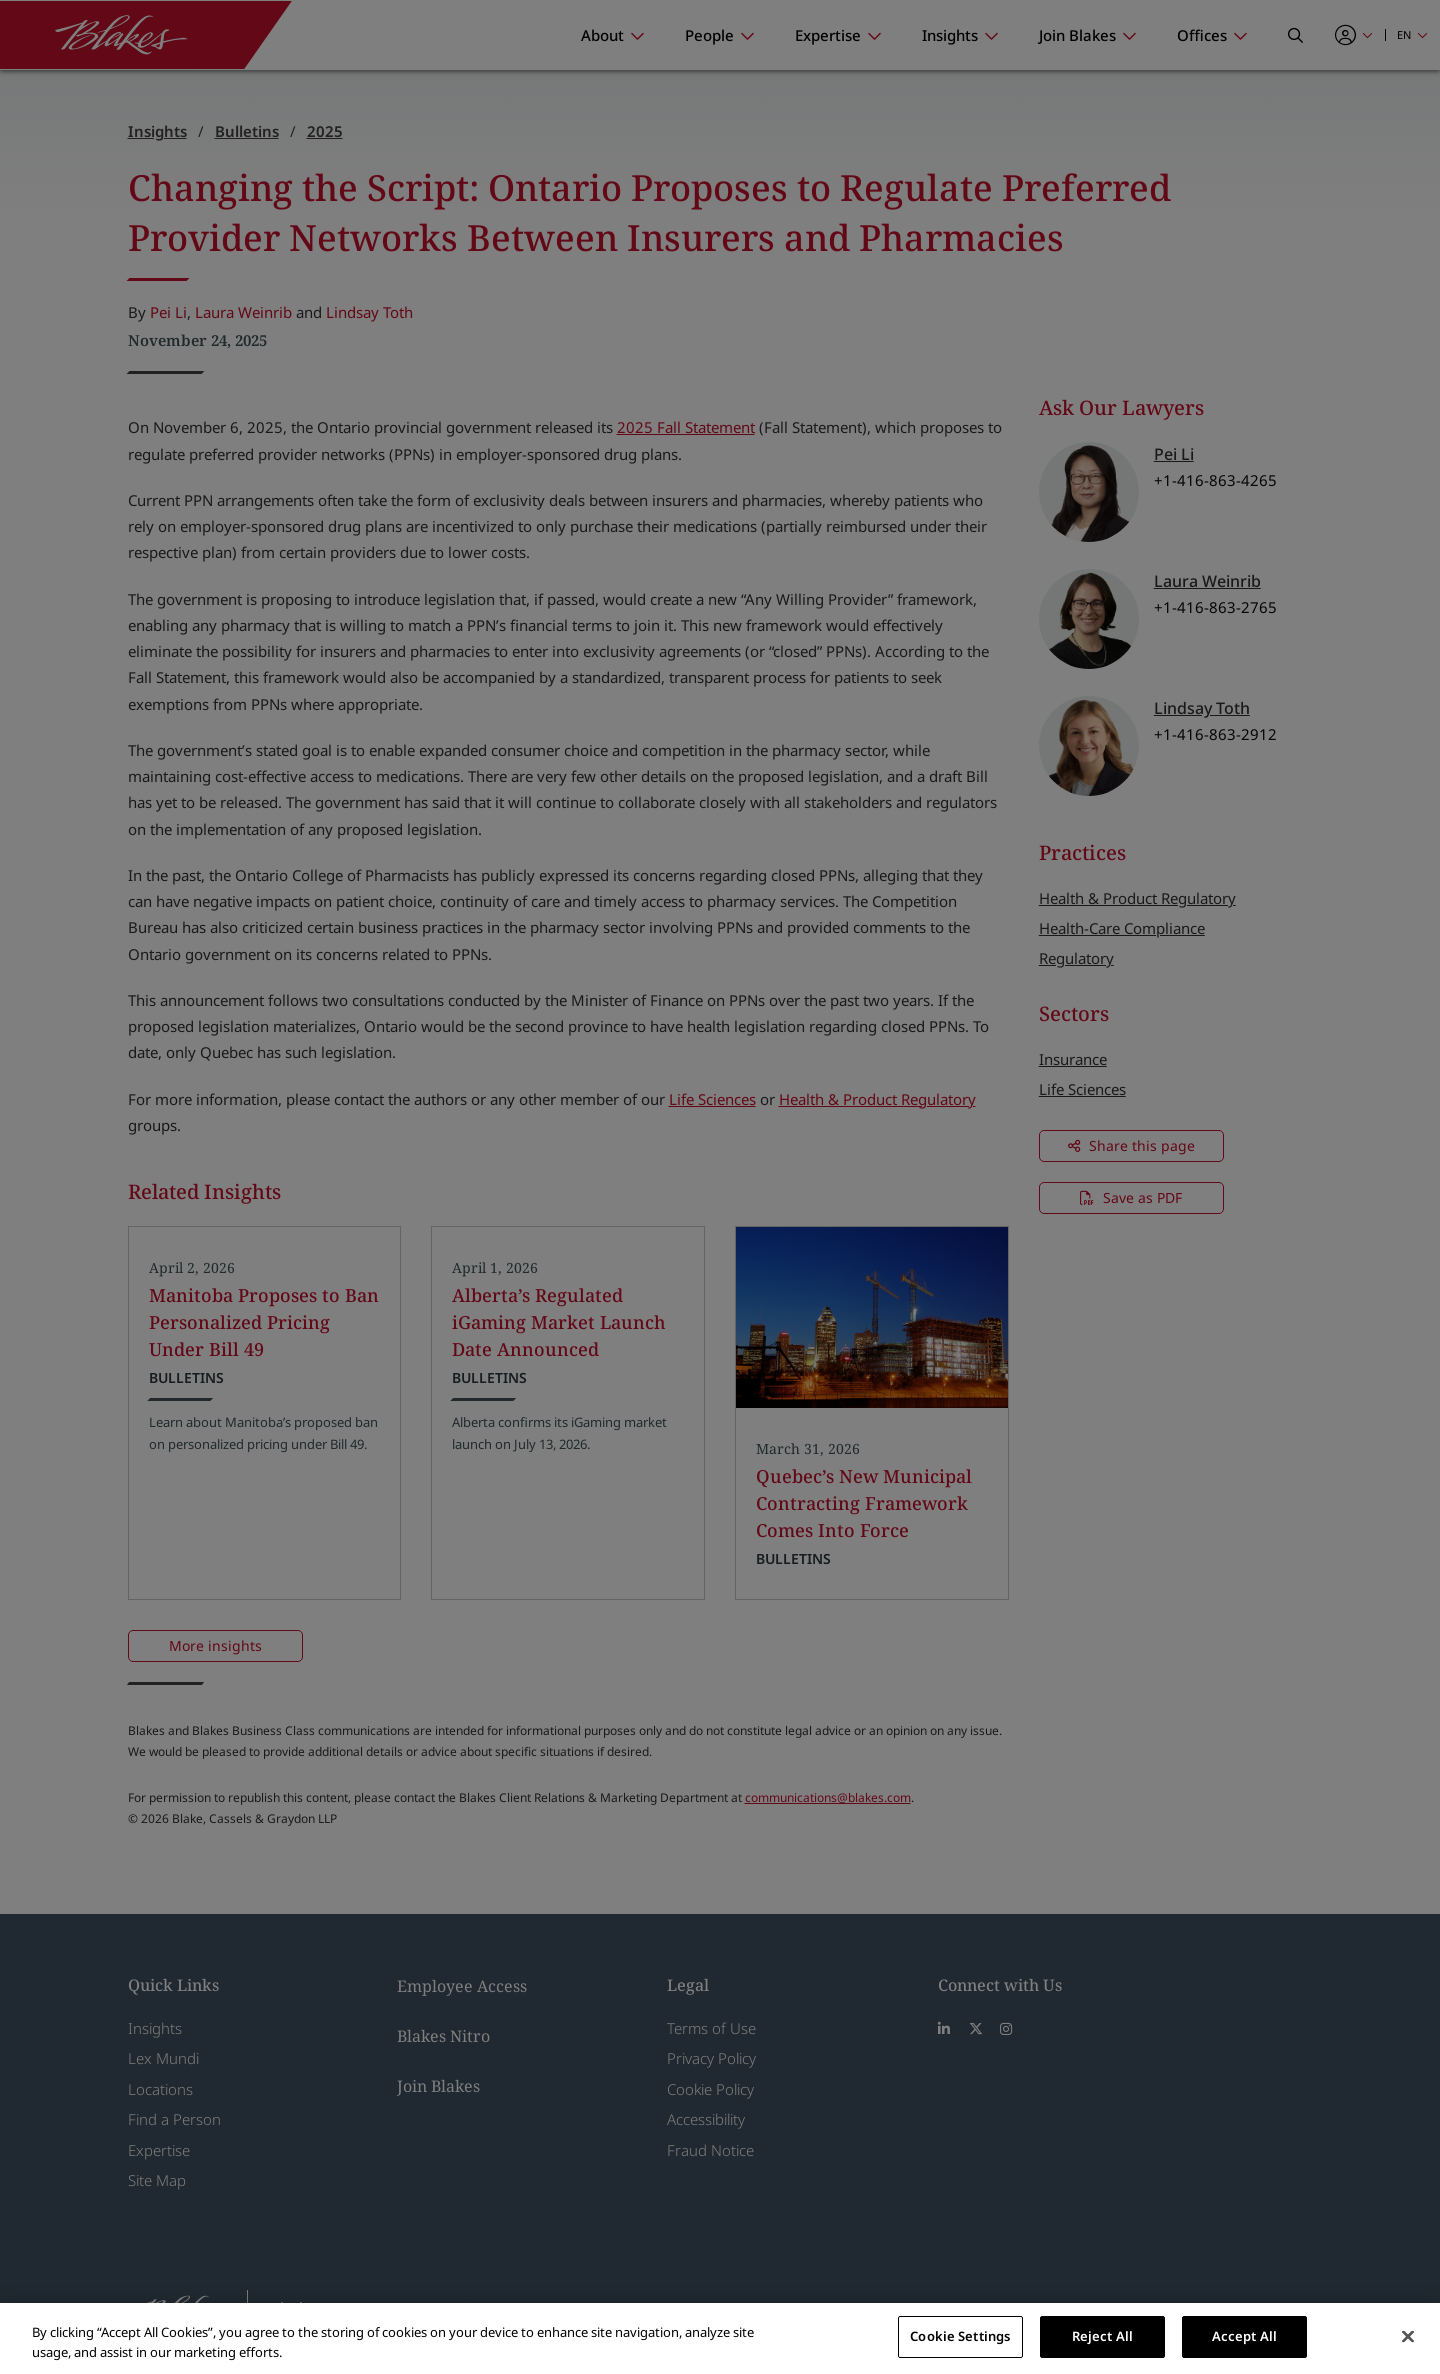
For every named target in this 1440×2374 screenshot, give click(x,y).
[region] (720, 2338)
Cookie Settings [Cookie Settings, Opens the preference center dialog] (960, 2336)
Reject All (1102, 2336)
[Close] (1408, 2336)
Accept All (1244, 2336)
